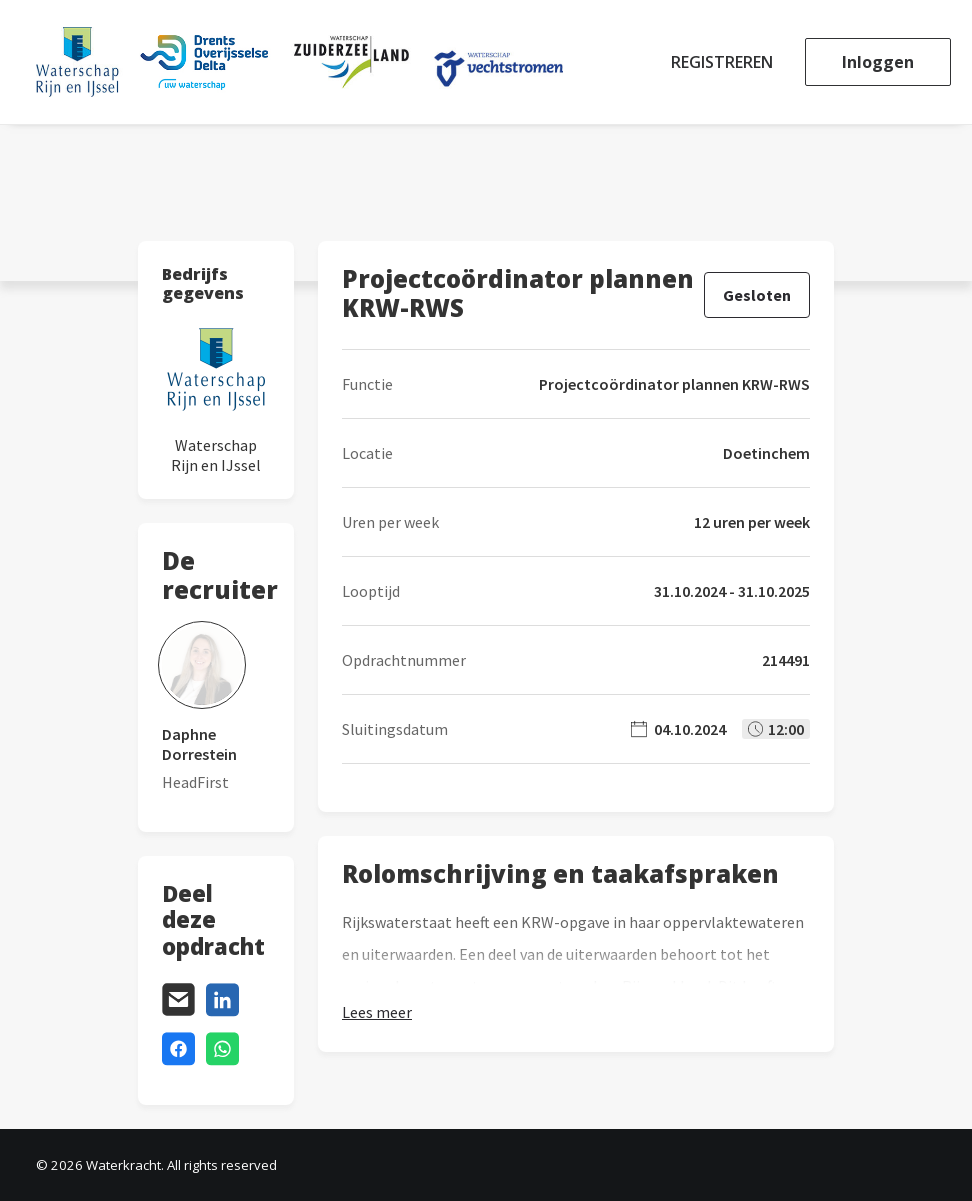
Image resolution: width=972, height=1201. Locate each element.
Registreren (722, 62)
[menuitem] (729, 62)
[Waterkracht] (299, 62)
